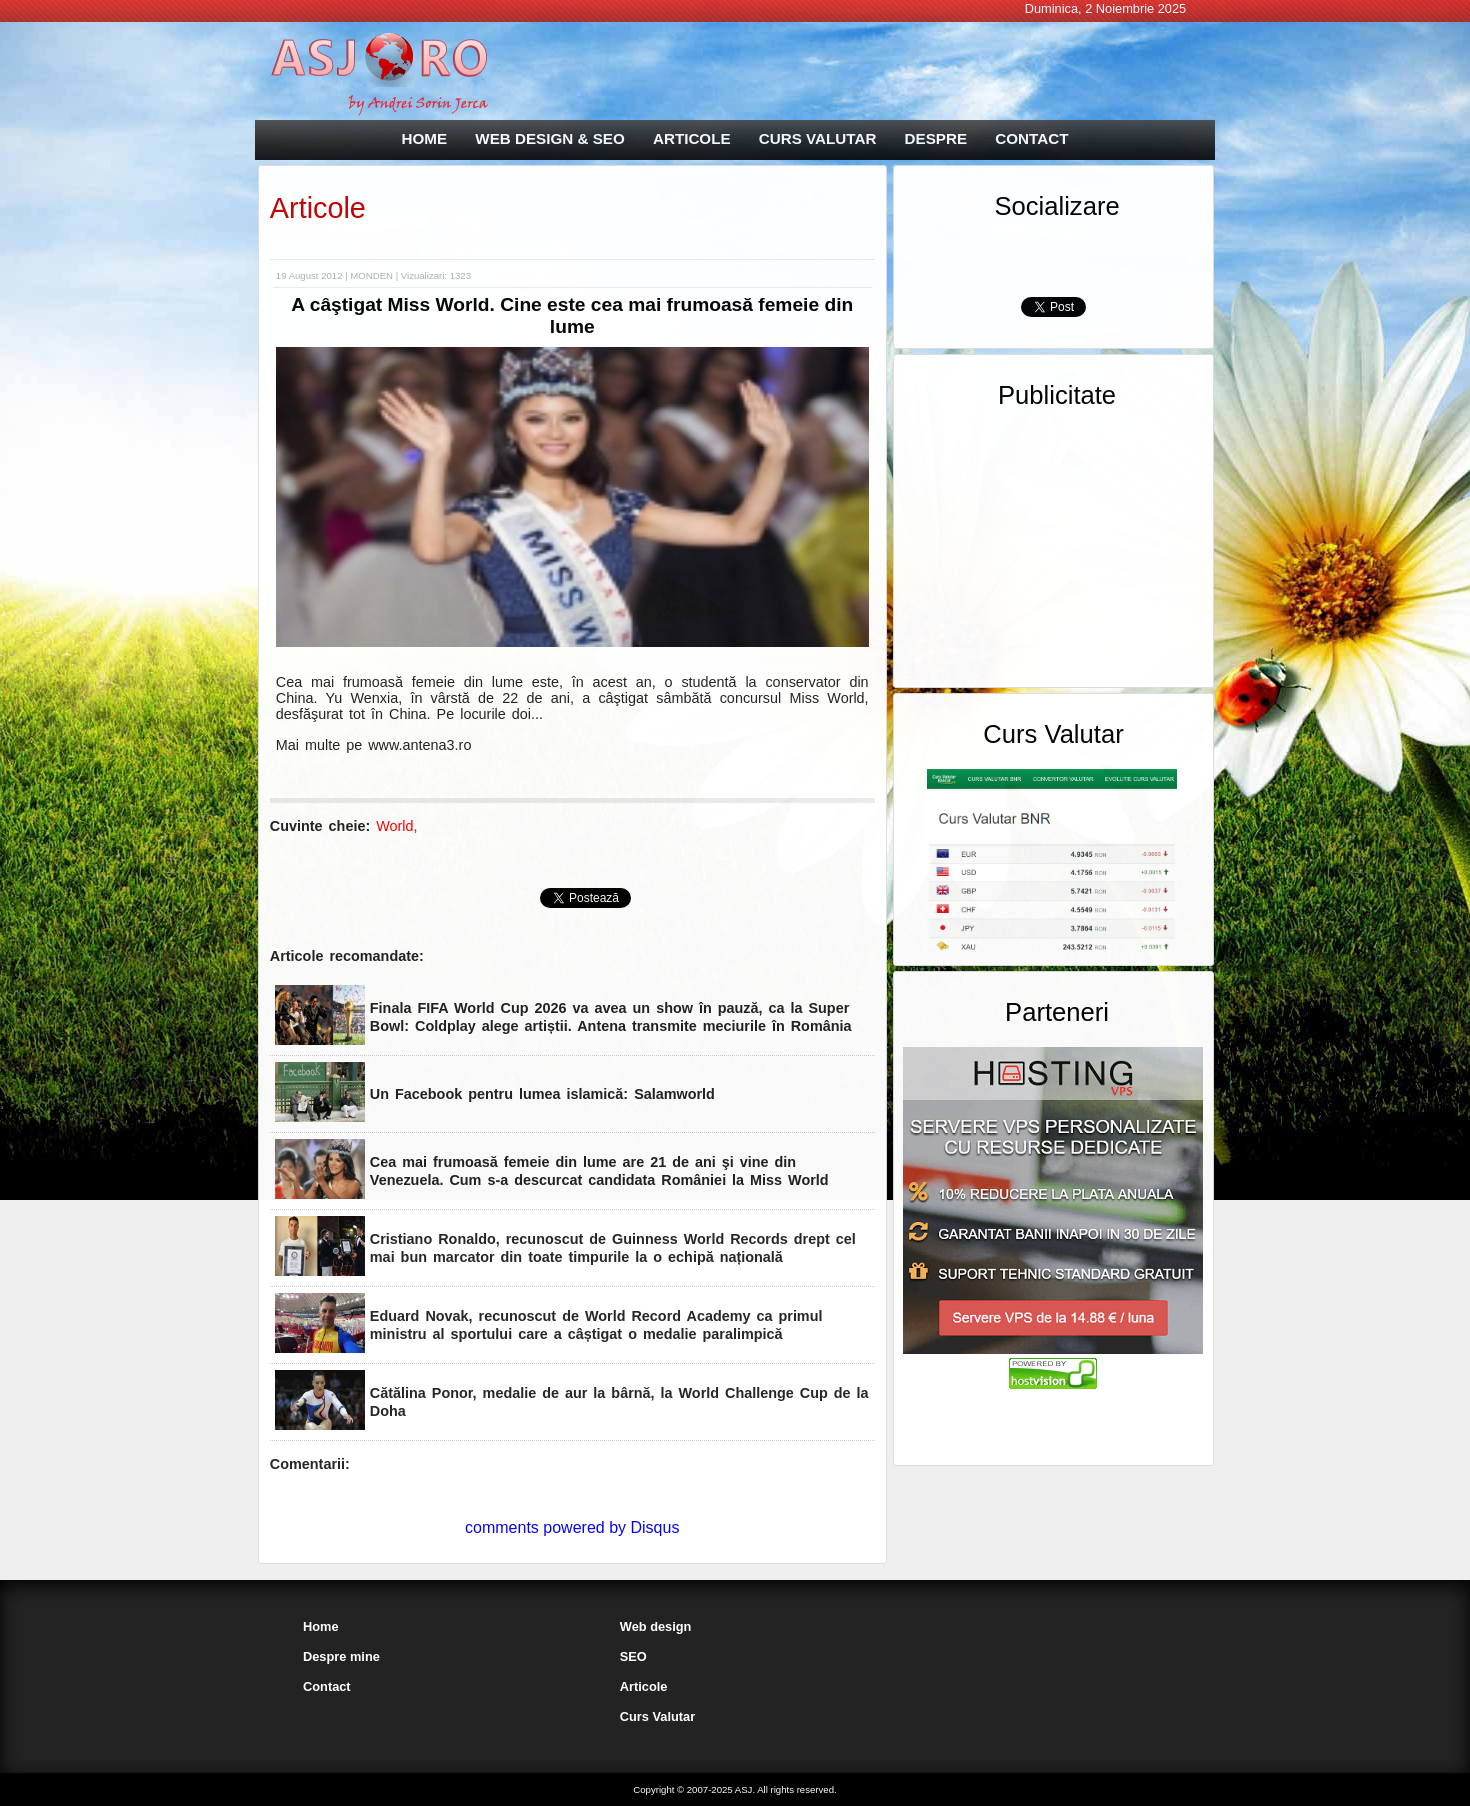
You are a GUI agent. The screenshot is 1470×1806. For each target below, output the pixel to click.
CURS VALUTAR (818, 138)
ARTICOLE (692, 138)
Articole (318, 208)
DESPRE (936, 138)
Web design (656, 1626)
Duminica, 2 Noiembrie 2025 (1105, 8)
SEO (633, 1656)
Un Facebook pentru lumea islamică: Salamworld (542, 1094)
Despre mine (341, 1656)
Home (321, 1626)
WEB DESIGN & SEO (549, 138)
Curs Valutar (657, 1716)
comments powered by (572, 1527)
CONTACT (1031, 138)
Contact (327, 1686)
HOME (425, 138)
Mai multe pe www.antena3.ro (374, 745)
